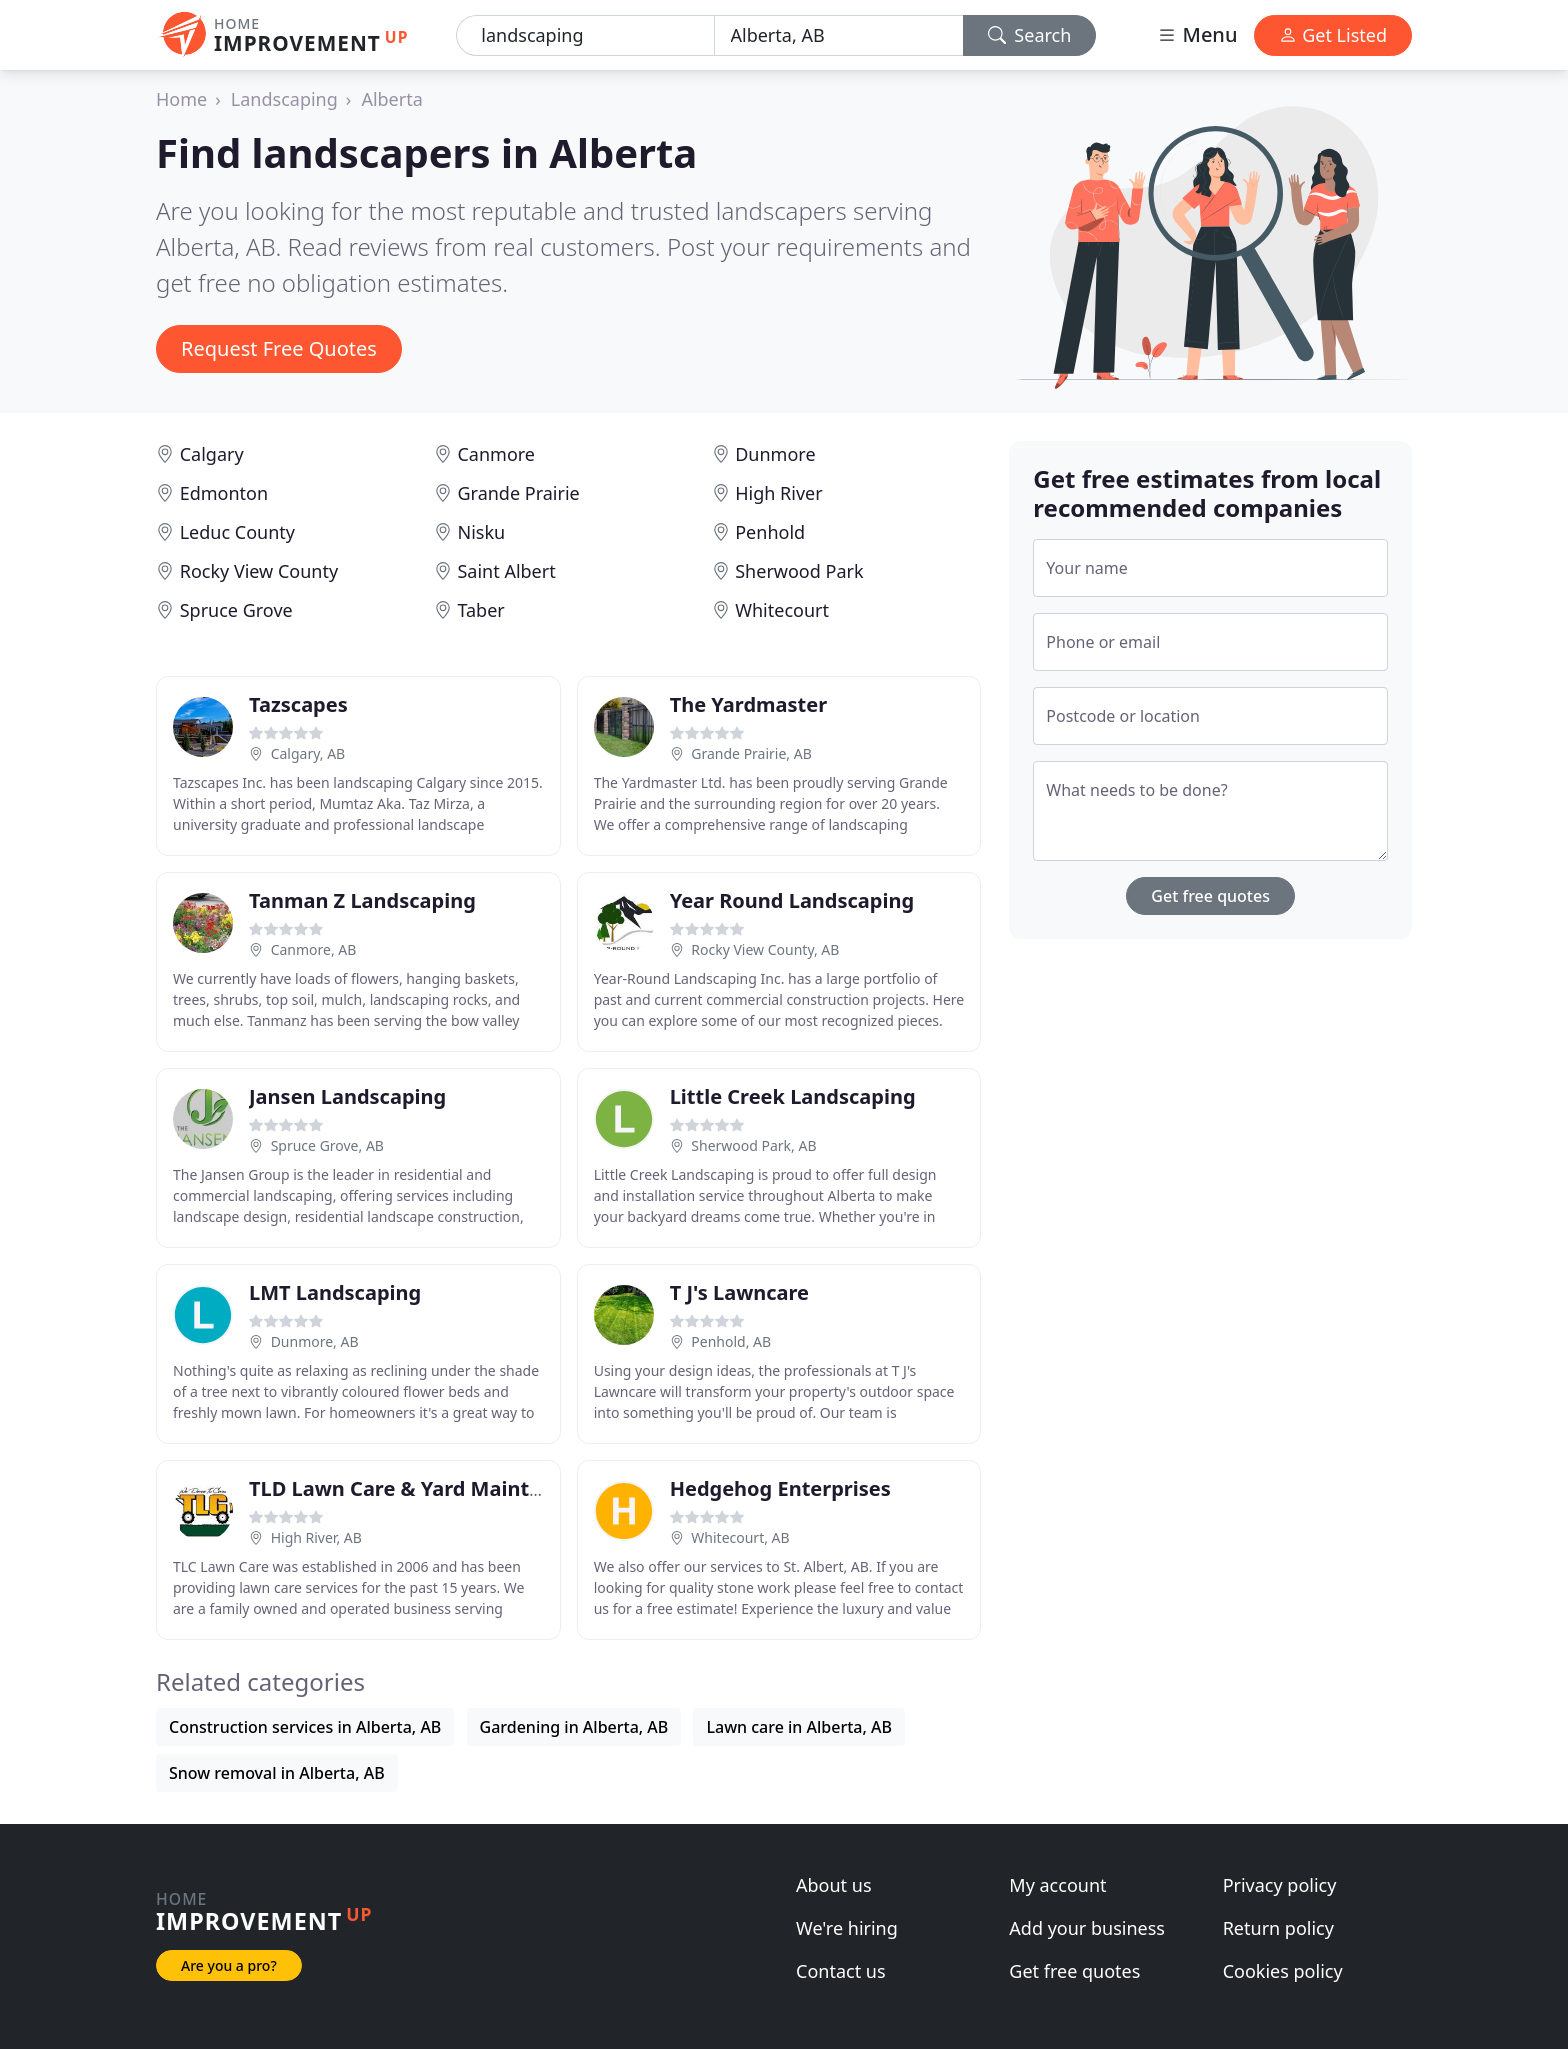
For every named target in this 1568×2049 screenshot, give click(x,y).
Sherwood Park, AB (753, 1145)
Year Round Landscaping (792, 900)
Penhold (770, 532)
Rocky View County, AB (765, 949)
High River (778, 493)
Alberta (391, 99)
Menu (1197, 34)
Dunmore (775, 454)
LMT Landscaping (335, 1292)
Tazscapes (298, 704)
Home (181, 99)
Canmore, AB (314, 949)
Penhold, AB (731, 1341)
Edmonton (224, 493)
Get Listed (1333, 35)
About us (834, 1885)
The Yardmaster (748, 704)
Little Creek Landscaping (793, 1096)
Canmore (496, 454)
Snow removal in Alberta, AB (277, 1773)
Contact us (841, 1971)
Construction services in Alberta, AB (305, 1727)
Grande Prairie (518, 493)
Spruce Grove (236, 610)
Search (1030, 35)
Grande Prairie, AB (751, 753)
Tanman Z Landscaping (362, 900)
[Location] (839, 35)
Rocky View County (259, 571)
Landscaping (284, 99)
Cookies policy (1283, 1971)
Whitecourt (782, 610)
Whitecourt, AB (740, 1537)
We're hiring (847, 1928)
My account (1057, 1885)
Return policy (1278, 1928)
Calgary (212, 454)
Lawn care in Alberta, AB (799, 1727)
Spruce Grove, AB (327, 1145)
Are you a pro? (229, 1965)
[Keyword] (585, 35)
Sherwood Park (799, 571)
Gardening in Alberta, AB (574, 1727)
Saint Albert (506, 571)
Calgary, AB (308, 753)
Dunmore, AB (315, 1341)
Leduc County (237, 532)
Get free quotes (1210, 896)
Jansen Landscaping (347, 1096)
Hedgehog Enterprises (780, 1488)
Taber (480, 610)
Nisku (481, 532)
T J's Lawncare (739, 1292)
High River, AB (316, 1537)
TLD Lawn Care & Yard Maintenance (425, 1488)
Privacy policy (1280, 1885)
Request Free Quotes (279, 348)
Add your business (1087, 1928)
